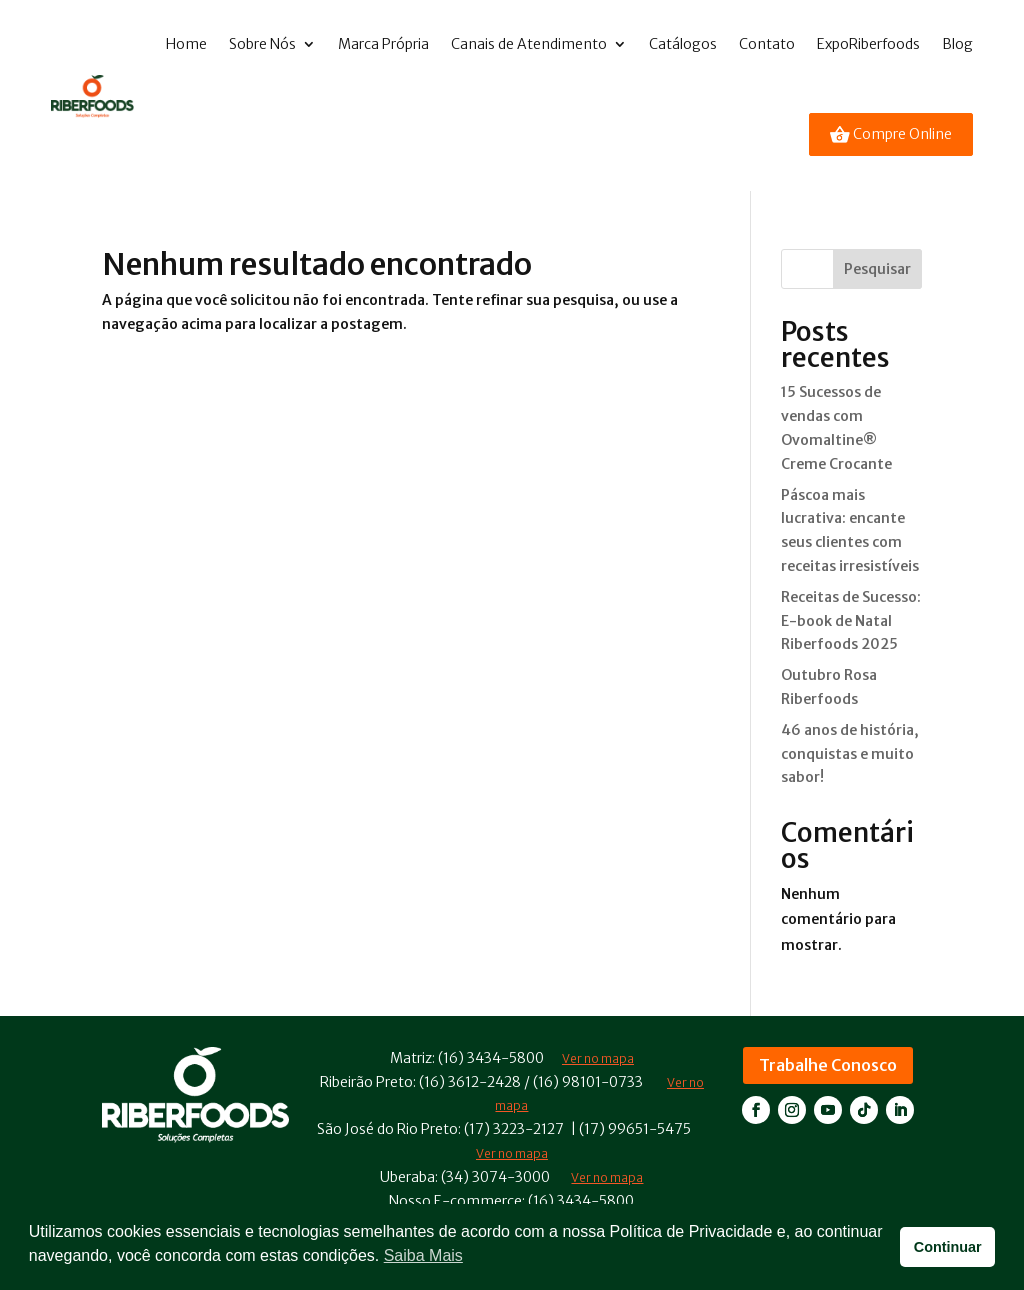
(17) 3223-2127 (514, 1129)
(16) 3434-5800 (491, 1058)
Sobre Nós (262, 44)
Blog (957, 44)
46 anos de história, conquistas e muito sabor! (850, 754)
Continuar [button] (948, 1247)
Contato (767, 44)
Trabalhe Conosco (828, 1065)
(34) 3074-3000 (495, 1177)
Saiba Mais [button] (423, 1255)
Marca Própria (383, 44)
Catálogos (683, 44)
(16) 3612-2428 (470, 1082)
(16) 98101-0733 (588, 1082)
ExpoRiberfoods (868, 44)
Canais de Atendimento (529, 44)
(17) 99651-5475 (635, 1129)
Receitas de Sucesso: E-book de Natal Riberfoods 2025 (851, 621)
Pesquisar (877, 269)
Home (186, 44)
